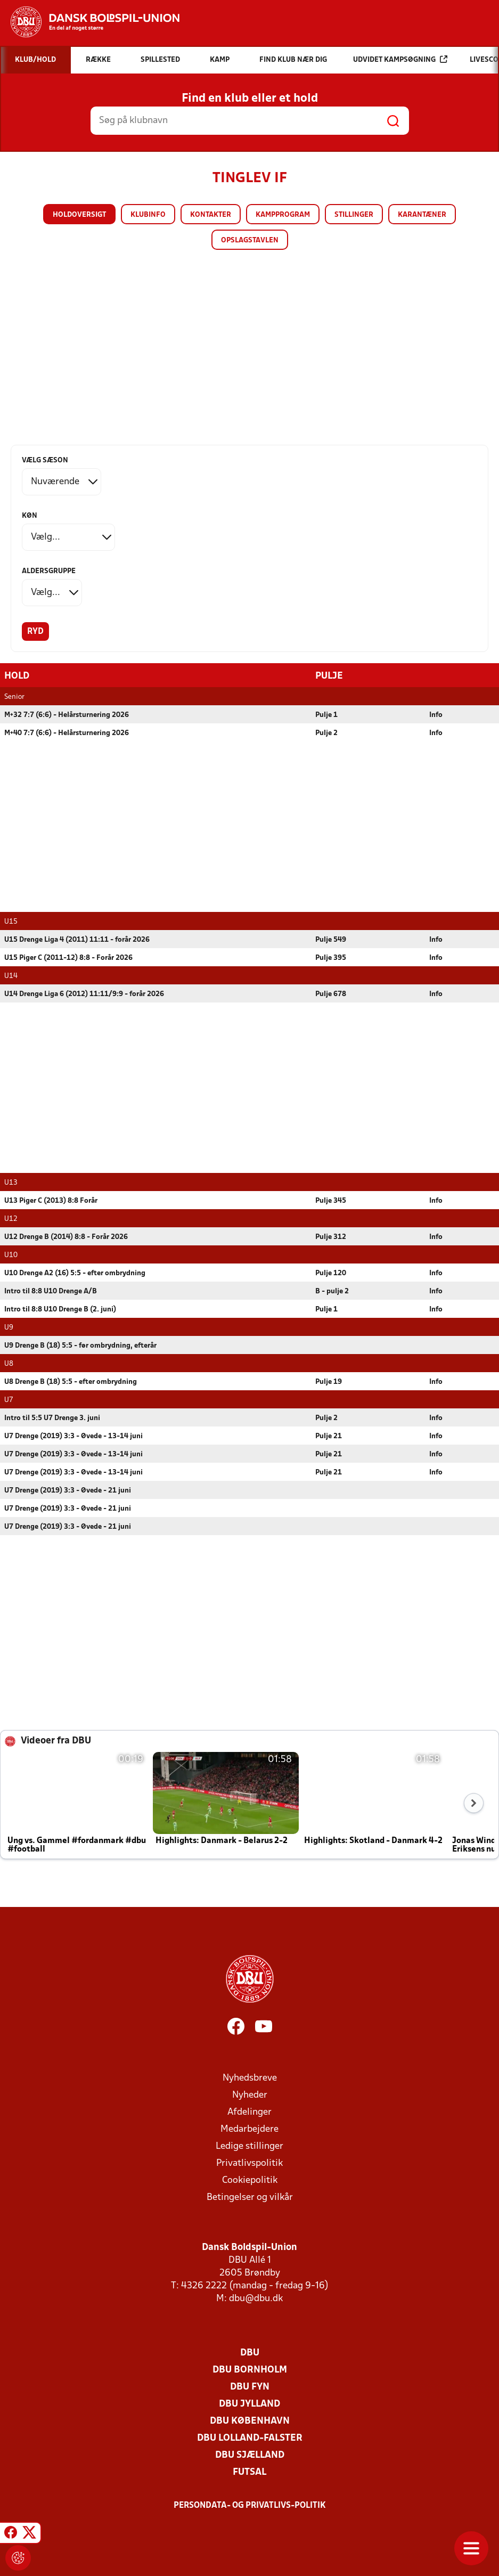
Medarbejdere (249, 2128)
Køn (29, 515)
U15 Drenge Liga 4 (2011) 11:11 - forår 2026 (77, 939)
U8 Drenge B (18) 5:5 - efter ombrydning (70, 1381)
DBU (249, 2352)
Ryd (35, 631)
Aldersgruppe (49, 571)
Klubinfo (148, 214)
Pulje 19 (328, 1381)
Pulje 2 (326, 732)
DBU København (250, 2420)
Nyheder (249, 2094)
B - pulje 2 (332, 1290)
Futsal (249, 2471)
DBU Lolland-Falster (249, 2437)
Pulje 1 (326, 714)
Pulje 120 (330, 1272)
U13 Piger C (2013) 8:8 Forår (50, 1200)
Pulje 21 (328, 1435)
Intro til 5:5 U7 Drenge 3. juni (52, 1417)
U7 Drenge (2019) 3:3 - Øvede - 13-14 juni (73, 1435)
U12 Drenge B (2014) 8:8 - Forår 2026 (66, 1236)
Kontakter (210, 214)
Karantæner (422, 214)
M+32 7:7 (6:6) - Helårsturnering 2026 (66, 714)
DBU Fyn (249, 2386)
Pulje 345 (330, 1200)
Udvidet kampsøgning (400, 59)
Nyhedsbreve (250, 2077)
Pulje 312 (330, 1236)
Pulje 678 (330, 993)
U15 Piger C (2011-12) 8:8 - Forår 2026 (68, 957)
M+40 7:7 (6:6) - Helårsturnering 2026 (66, 732)
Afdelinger (249, 2111)
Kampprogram (283, 214)
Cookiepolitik (249, 2179)
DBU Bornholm (249, 2369)
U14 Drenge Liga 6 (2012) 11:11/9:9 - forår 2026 (84, 993)
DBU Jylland (249, 2403)
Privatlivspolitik (249, 2162)
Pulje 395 (330, 957)
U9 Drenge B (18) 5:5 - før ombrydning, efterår (80, 1345)
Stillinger (353, 214)
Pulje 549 (330, 939)
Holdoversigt (79, 214)
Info (436, 714)
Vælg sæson (45, 460)
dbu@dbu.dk (256, 2298)
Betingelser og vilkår (250, 2197)
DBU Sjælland (249, 2454)
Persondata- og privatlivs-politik (250, 2505)
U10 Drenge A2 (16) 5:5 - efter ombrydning (74, 1272)
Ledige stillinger (249, 2145)
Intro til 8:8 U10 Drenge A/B (50, 1290)
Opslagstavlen (250, 240)
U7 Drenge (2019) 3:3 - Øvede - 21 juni (67, 1490)
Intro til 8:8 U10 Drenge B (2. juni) (60, 1309)
